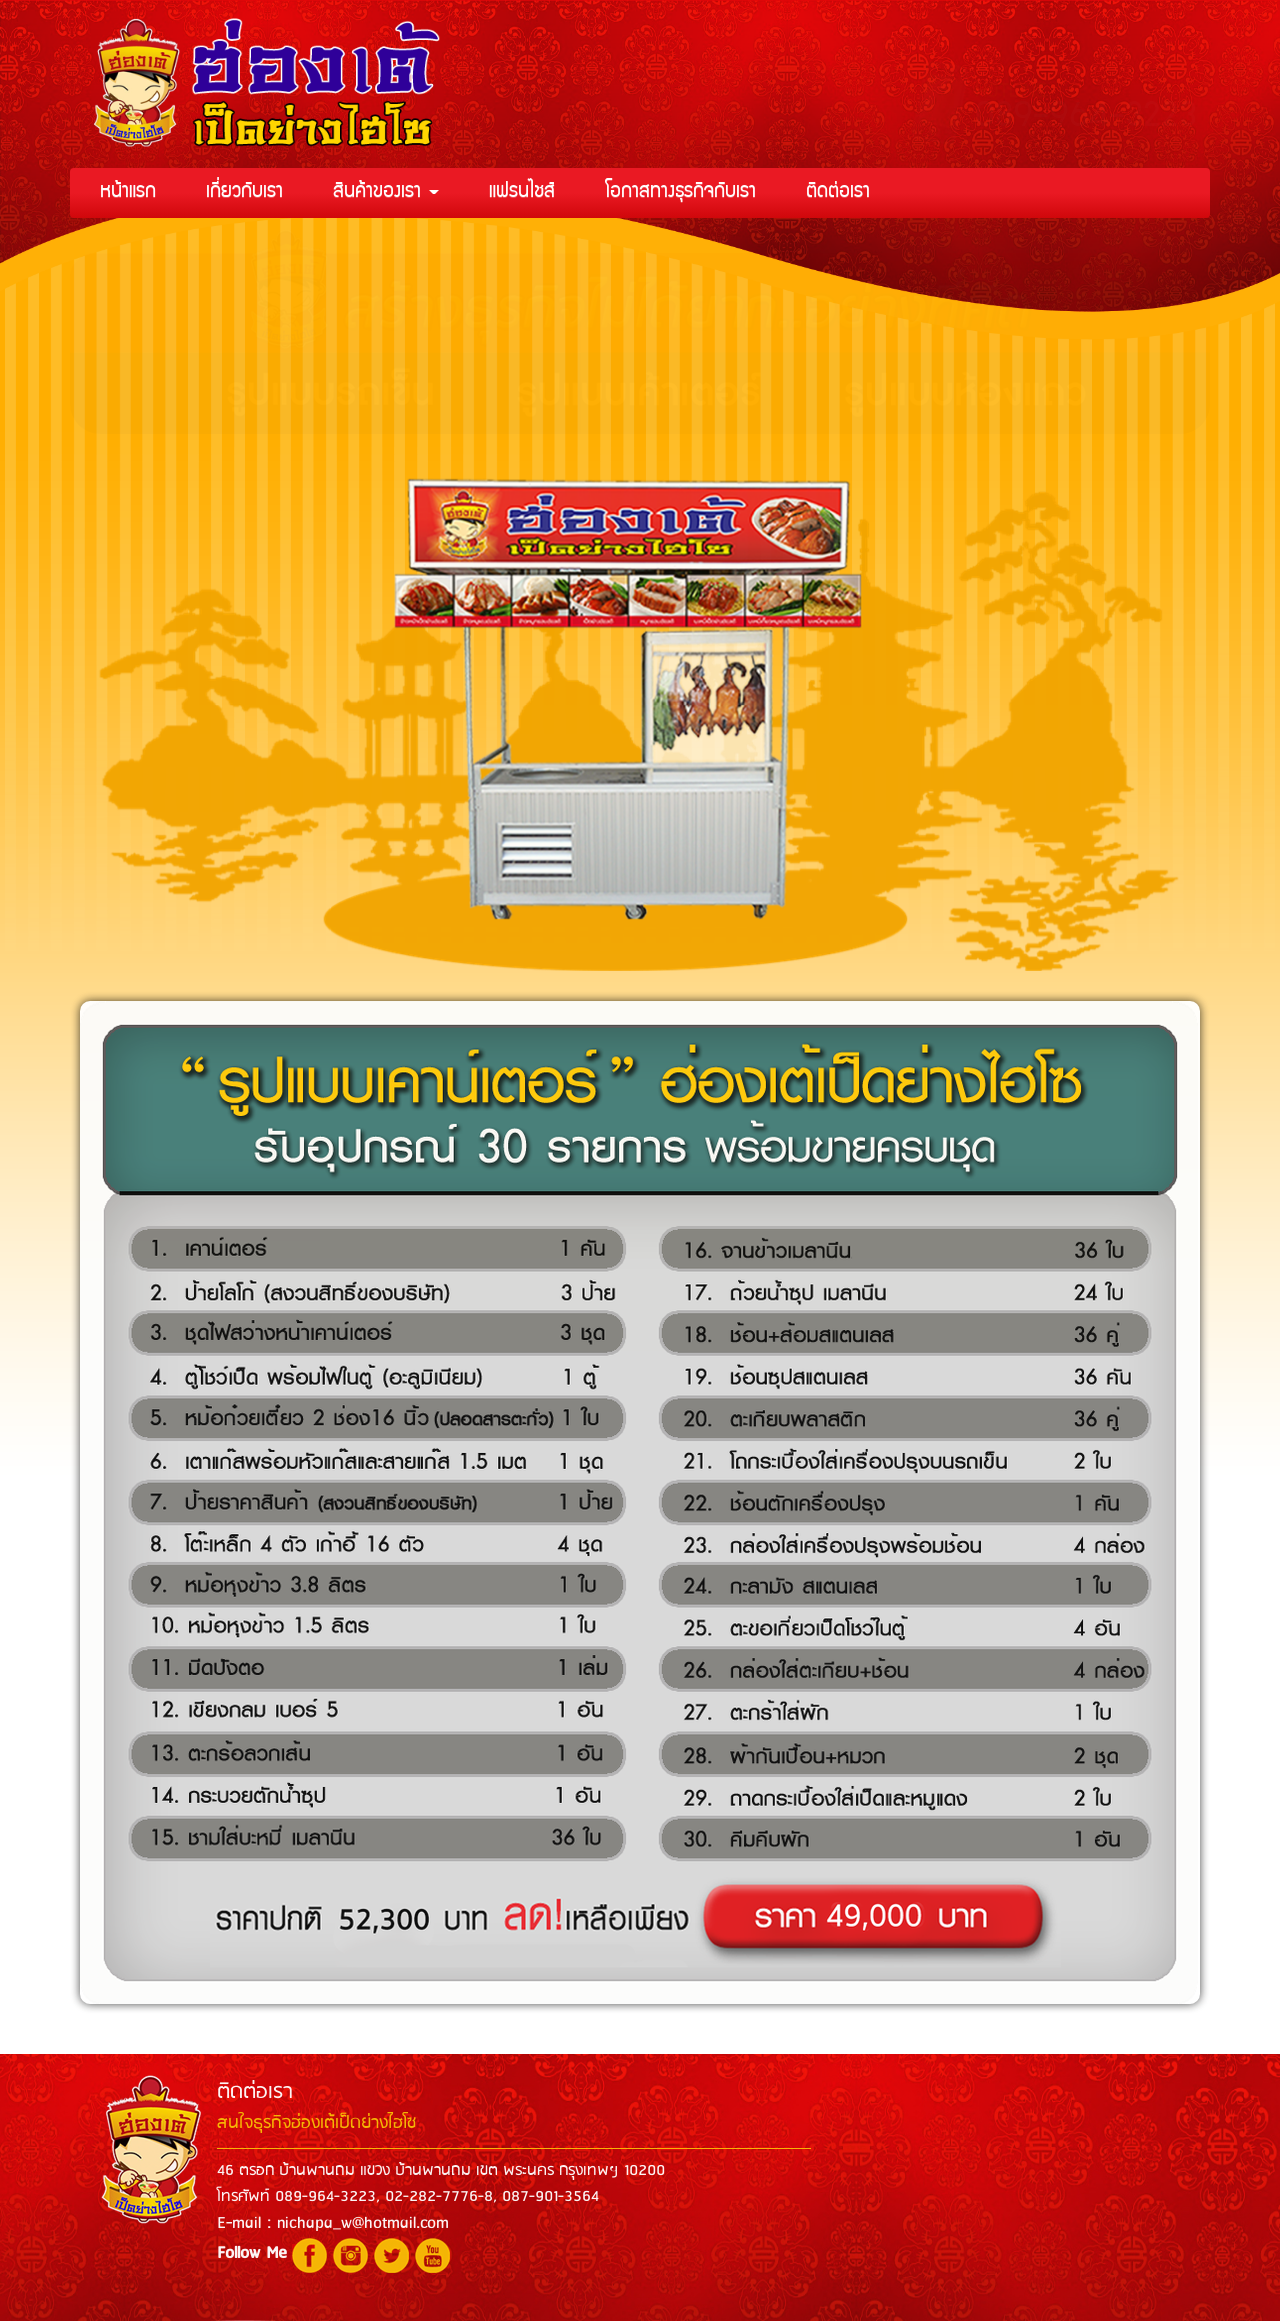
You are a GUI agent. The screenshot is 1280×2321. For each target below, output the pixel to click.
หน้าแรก (128, 193)
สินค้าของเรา (386, 193)
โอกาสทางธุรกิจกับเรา (680, 193)
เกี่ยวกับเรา (244, 193)
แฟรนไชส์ (522, 193)
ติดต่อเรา (838, 193)
